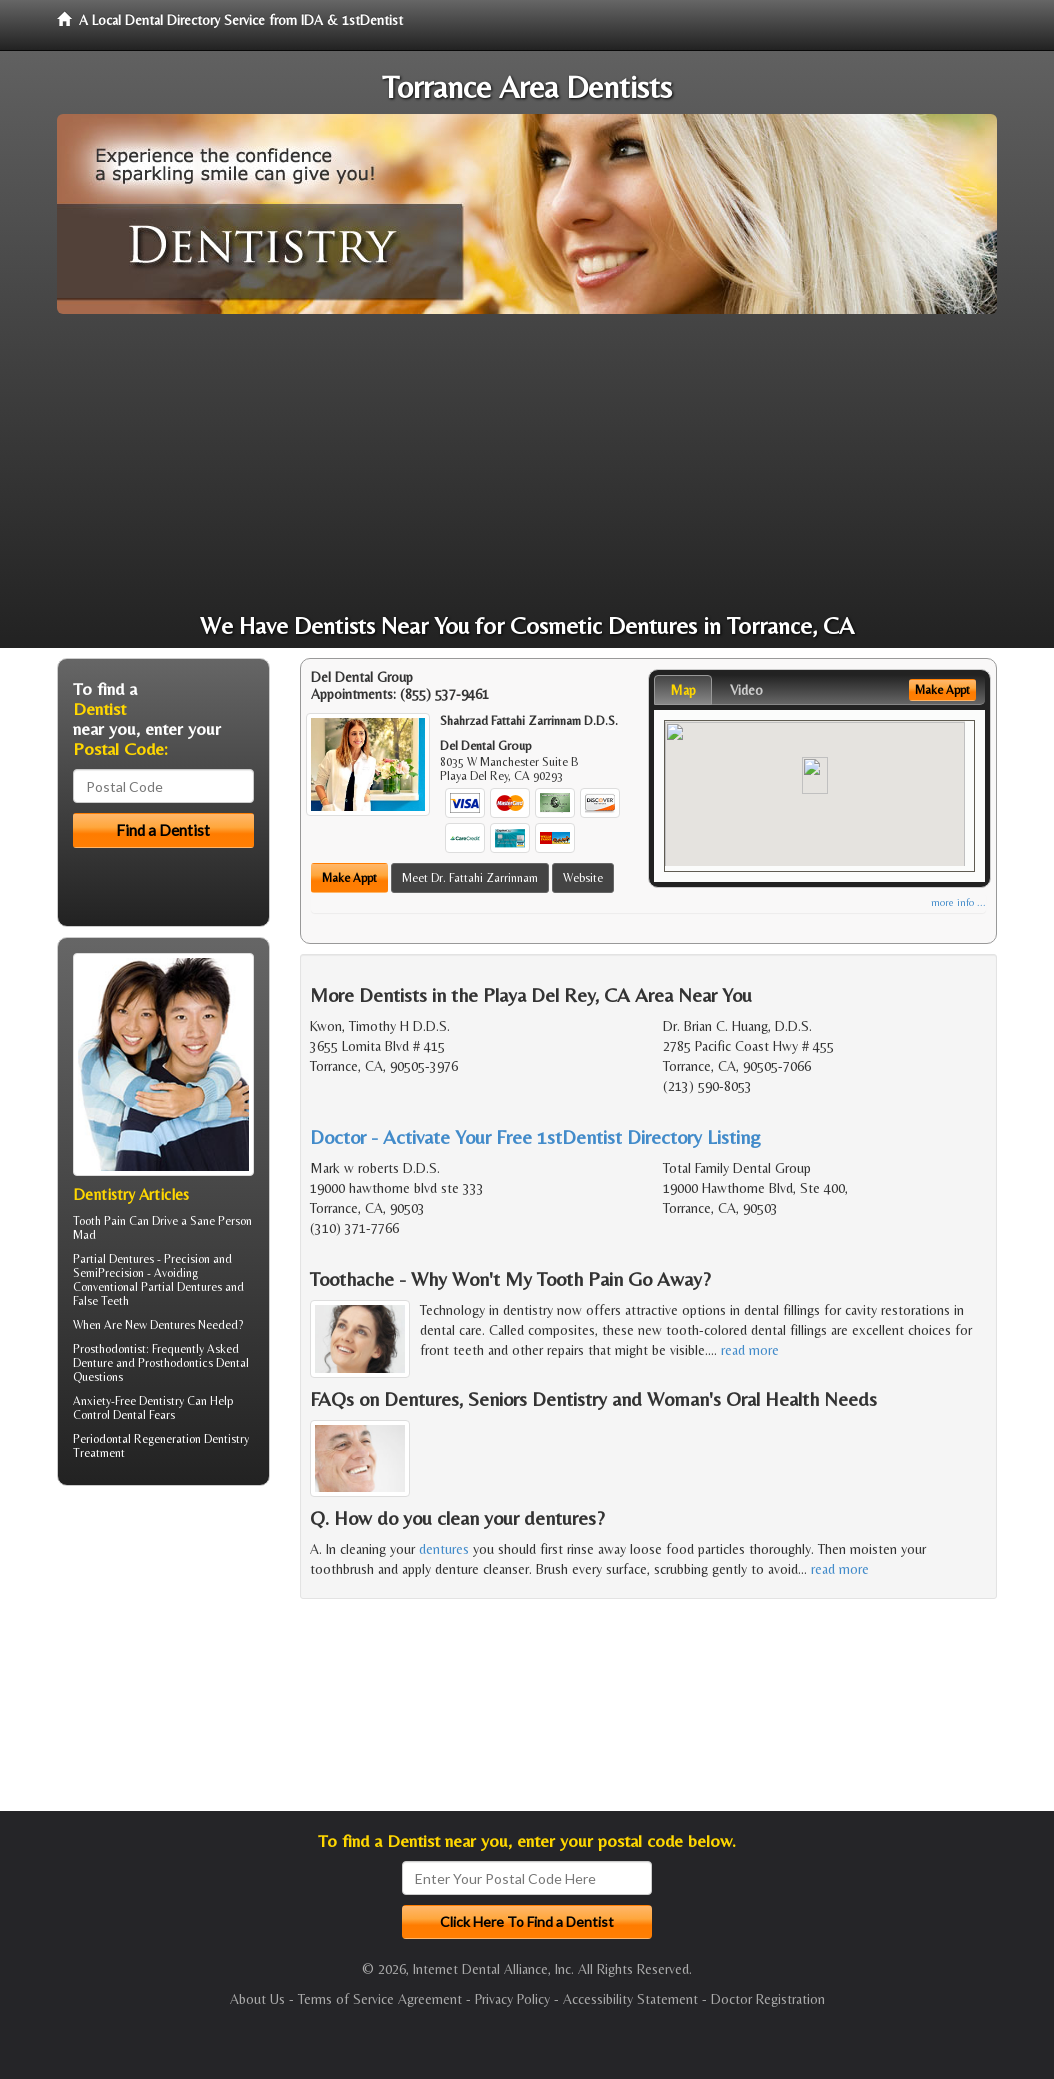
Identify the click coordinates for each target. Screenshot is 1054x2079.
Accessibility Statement (630, 1999)
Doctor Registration (768, 1999)
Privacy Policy (512, 1999)
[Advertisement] (527, 464)
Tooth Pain (99, 1221)
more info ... (958, 902)
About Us (257, 1999)
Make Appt (349, 878)
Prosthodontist (109, 1349)
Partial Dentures (113, 1259)
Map (683, 690)
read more (750, 1350)
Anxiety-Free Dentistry (128, 1401)
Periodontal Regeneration (137, 1439)
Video (746, 690)
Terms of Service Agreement (380, 1999)
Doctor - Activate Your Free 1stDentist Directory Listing (535, 1136)
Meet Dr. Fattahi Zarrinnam (470, 878)
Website (583, 878)
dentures (444, 1549)
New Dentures (160, 1325)
